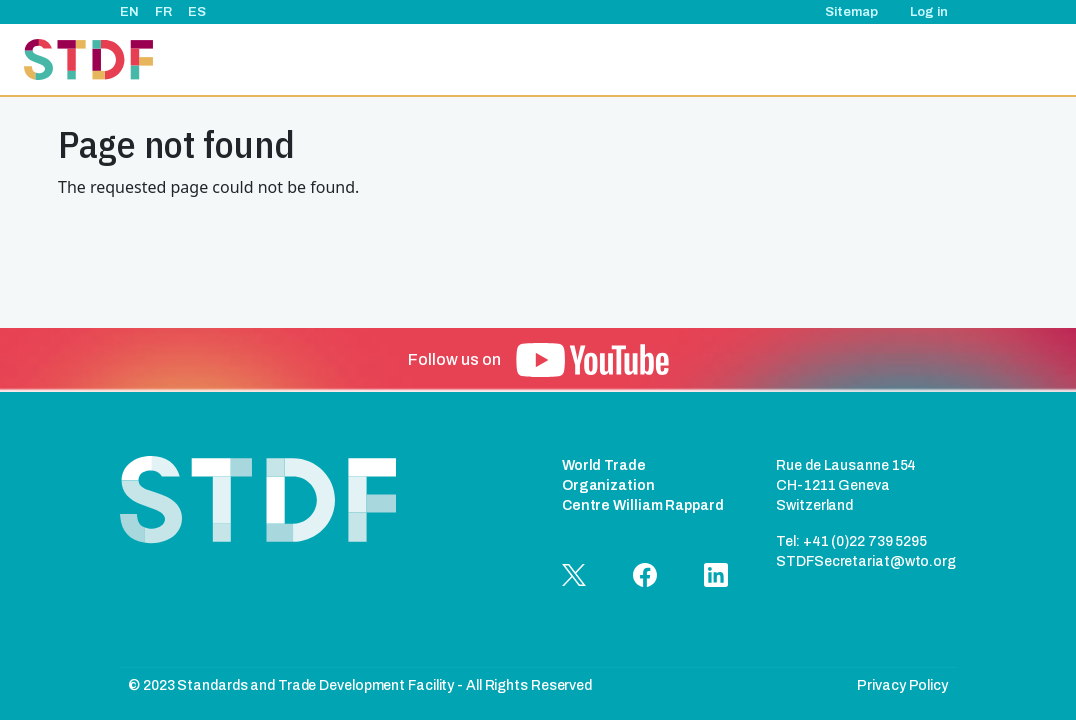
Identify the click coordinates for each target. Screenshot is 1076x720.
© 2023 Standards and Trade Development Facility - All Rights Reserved (360, 685)
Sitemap (851, 12)
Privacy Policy (902, 685)
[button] (592, 360)
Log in (929, 12)
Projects (559, 60)
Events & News (656, 60)
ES (197, 12)
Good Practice (843, 60)
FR (163, 12)
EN (129, 12)
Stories (750, 60)
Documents (949, 60)
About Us (479, 60)
